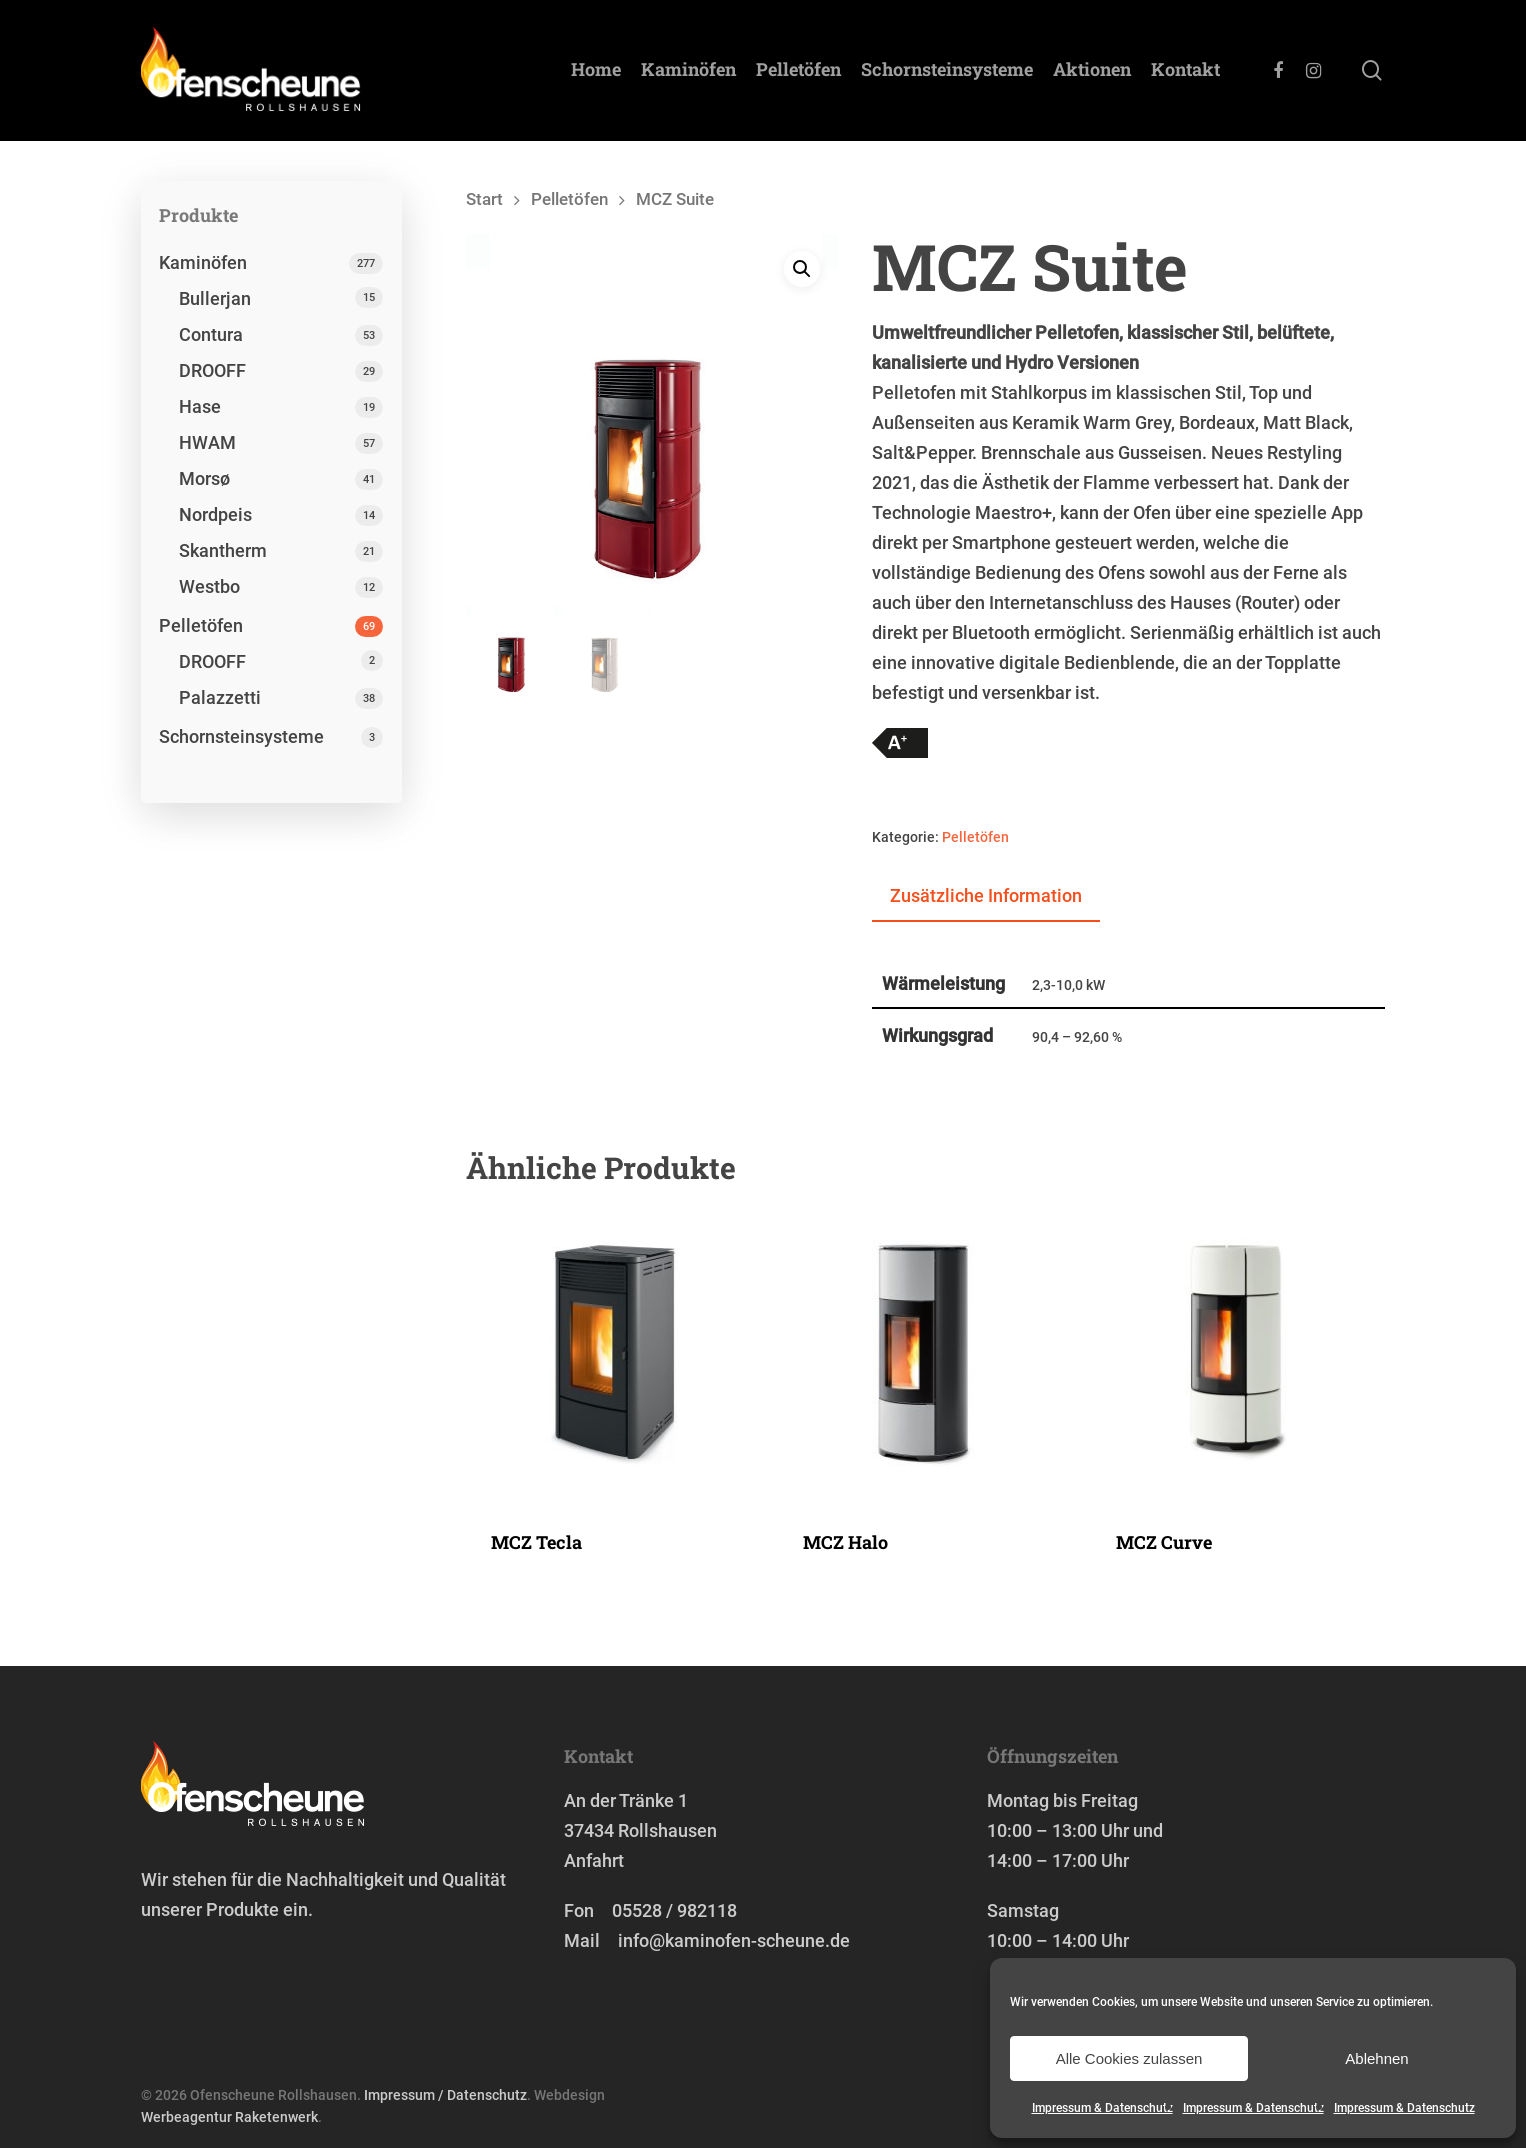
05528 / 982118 (674, 1910)
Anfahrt (594, 1860)
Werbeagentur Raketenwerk (229, 2117)
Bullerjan (215, 298)
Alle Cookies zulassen (1129, 2058)
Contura (211, 334)
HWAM (207, 442)
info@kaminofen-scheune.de (734, 1940)
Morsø (204, 478)
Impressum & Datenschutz (1102, 2108)
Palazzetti (220, 697)
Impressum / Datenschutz (445, 2095)
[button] (802, 270)
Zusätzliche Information (986, 895)
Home (596, 71)
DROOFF (212, 370)
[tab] (986, 897)
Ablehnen (1376, 2058)
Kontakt (1185, 71)
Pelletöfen (798, 71)
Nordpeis (215, 514)
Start (484, 199)
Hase (200, 406)
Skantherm (223, 550)
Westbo (209, 586)
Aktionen (1092, 71)
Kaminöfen (688, 71)
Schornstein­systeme (947, 71)
